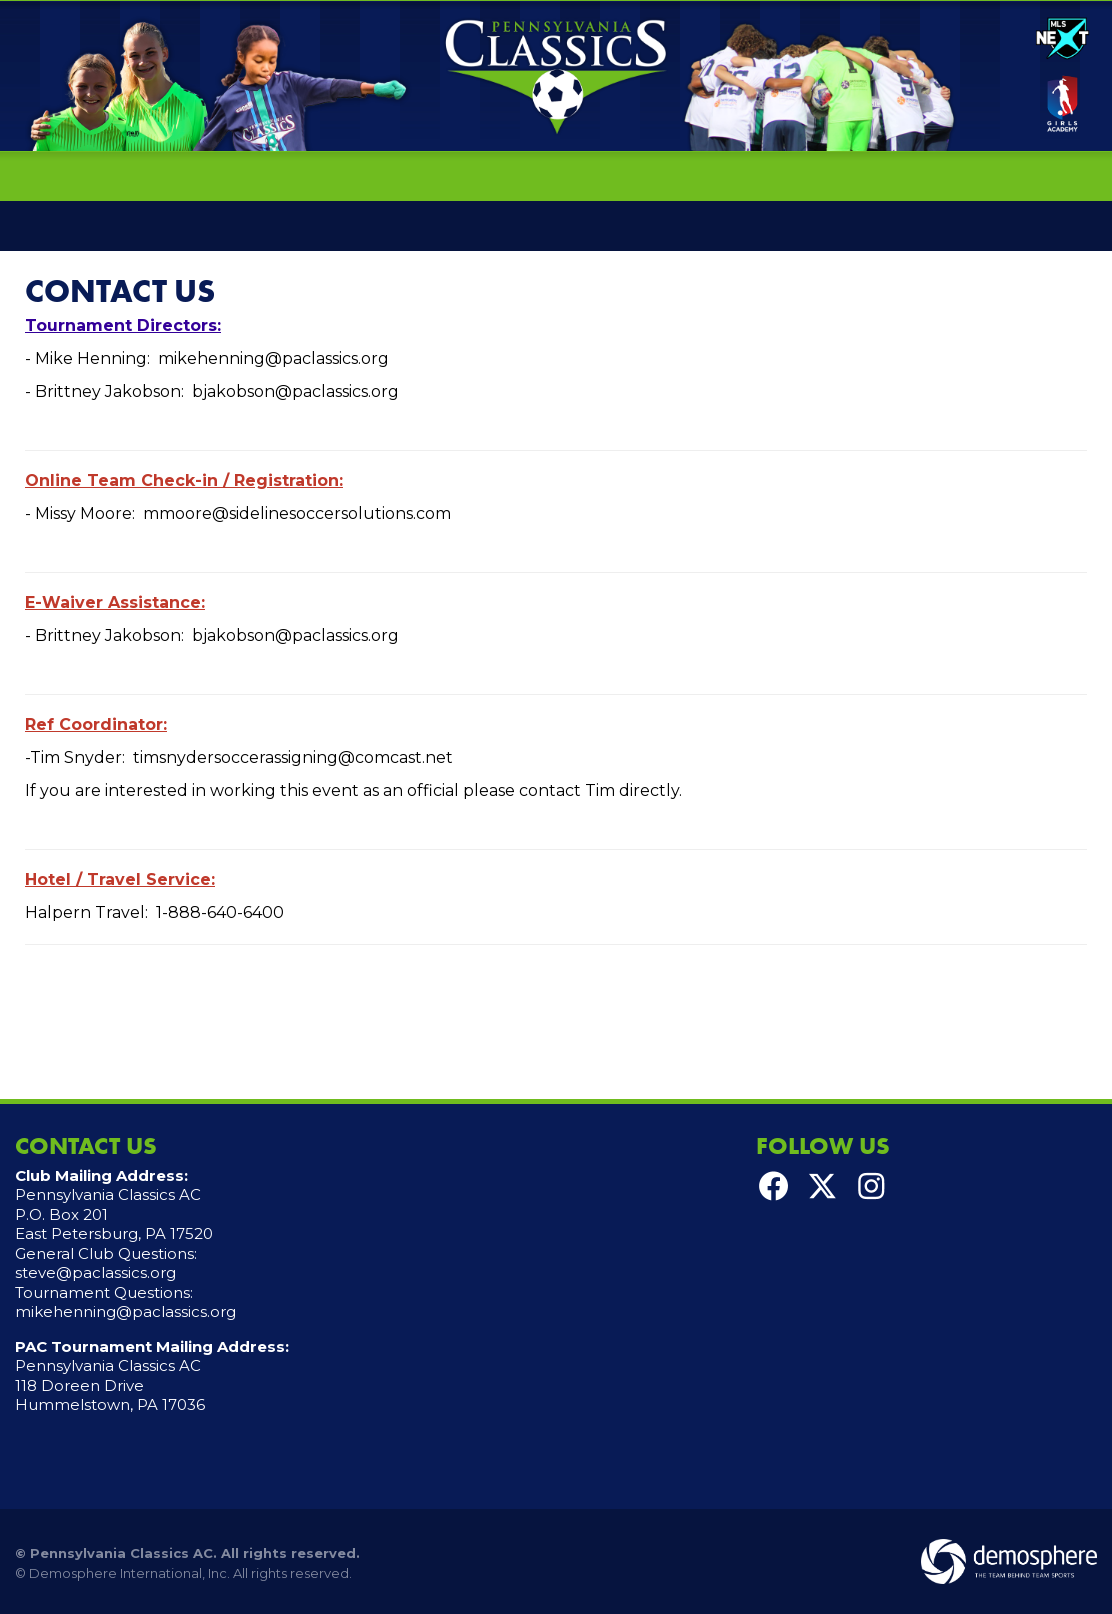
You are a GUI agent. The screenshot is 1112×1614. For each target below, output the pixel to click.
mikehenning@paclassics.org (125, 1311)
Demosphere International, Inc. (129, 1573)
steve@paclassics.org (95, 1272)
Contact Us (120, 291)
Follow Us (823, 1145)
